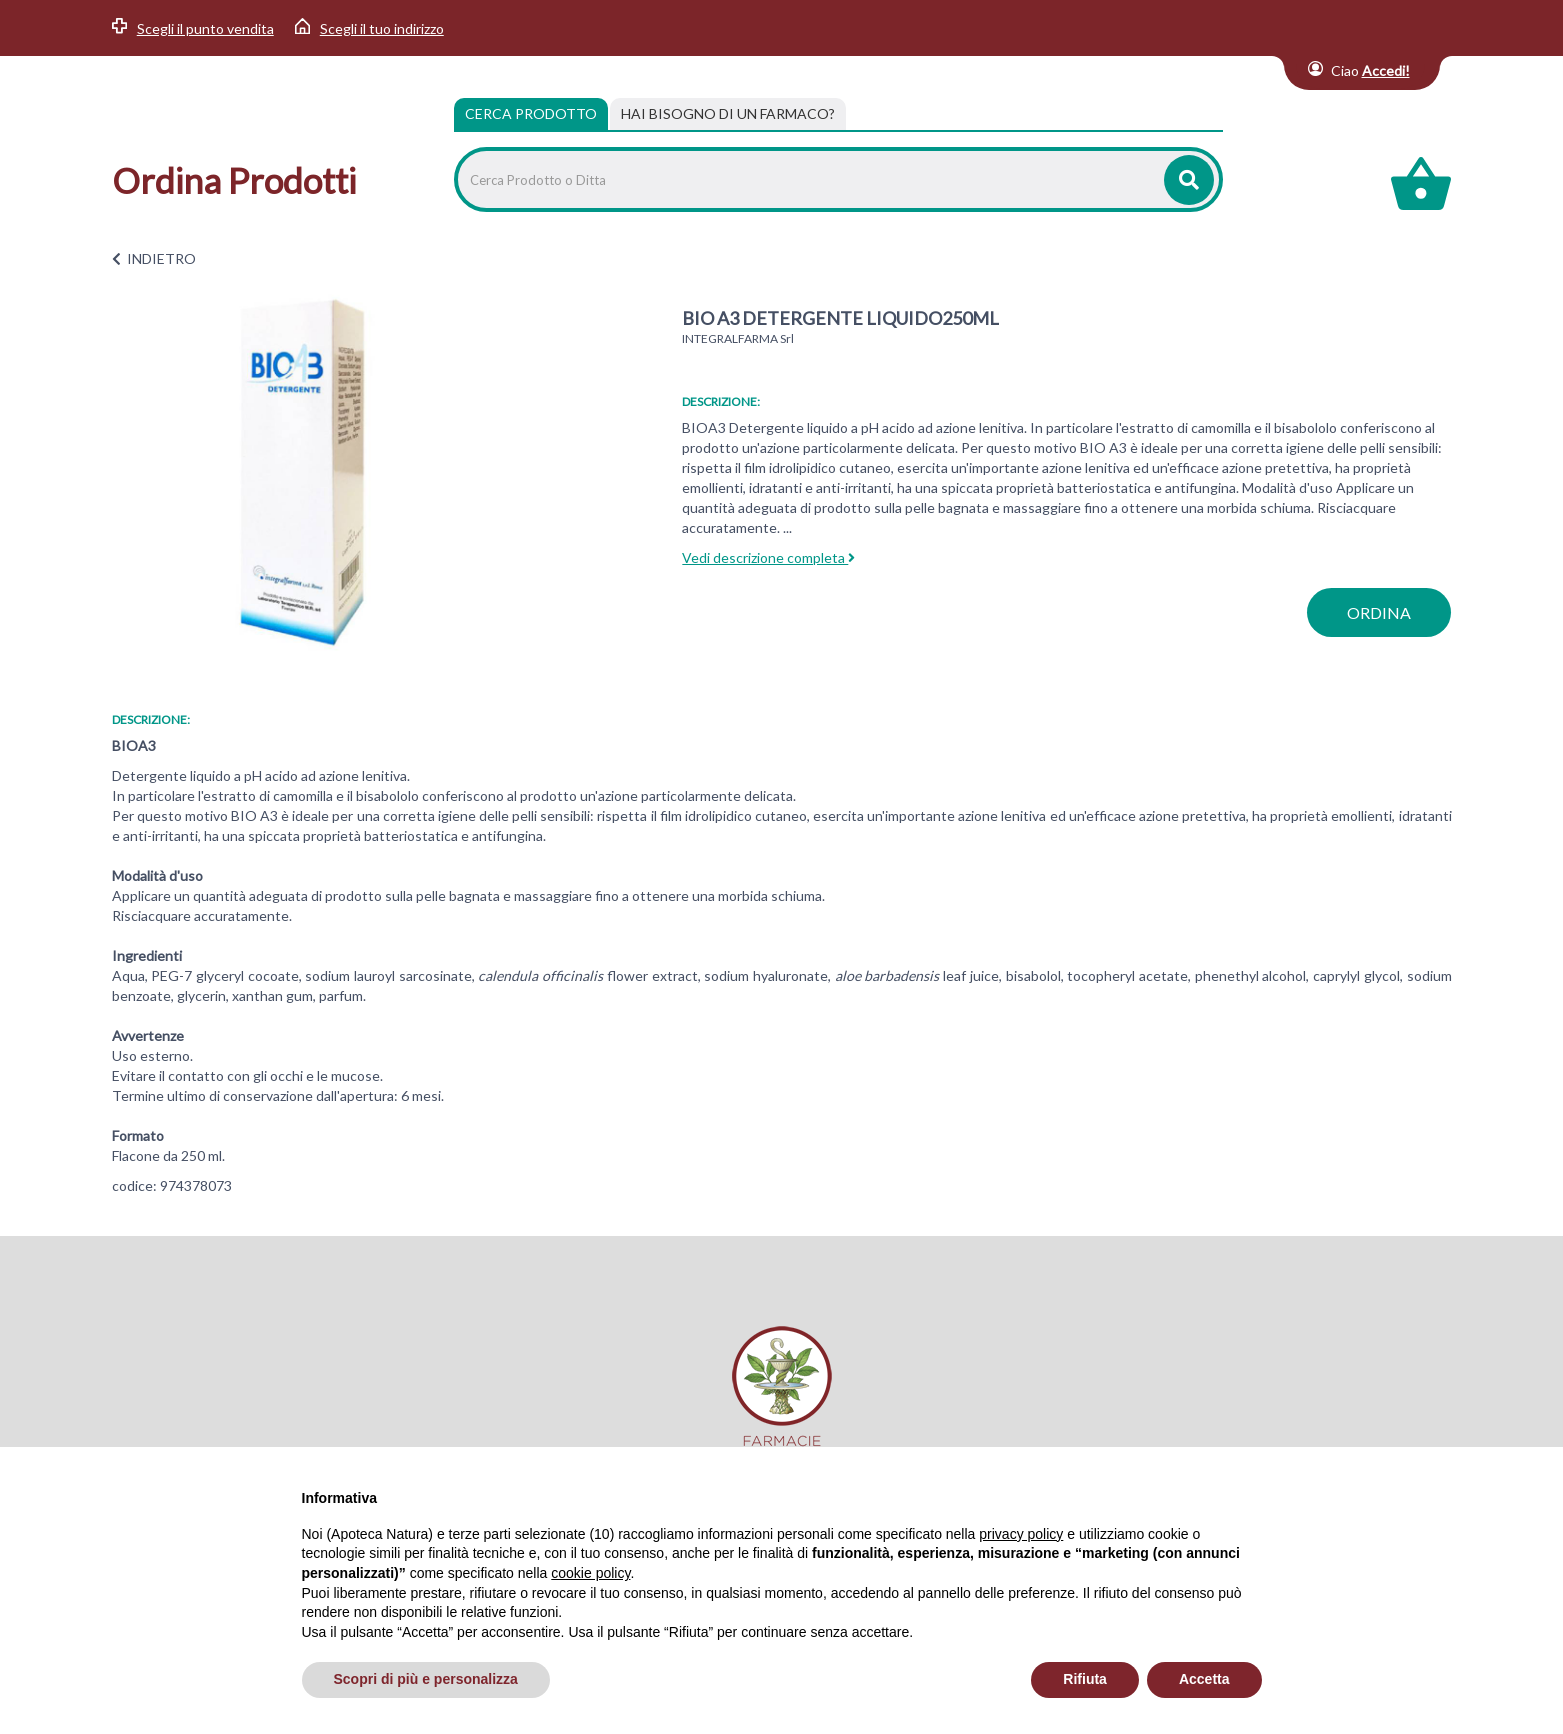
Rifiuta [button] (1085, 1679)
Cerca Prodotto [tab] (531, 113)
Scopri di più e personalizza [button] (426, 1679)
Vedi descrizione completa (768, 557)
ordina (1379, 612)
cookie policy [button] (590, 1573)
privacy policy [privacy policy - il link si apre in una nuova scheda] (1021, 1534)
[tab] (728, 114)
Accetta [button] (1204, 1679)
